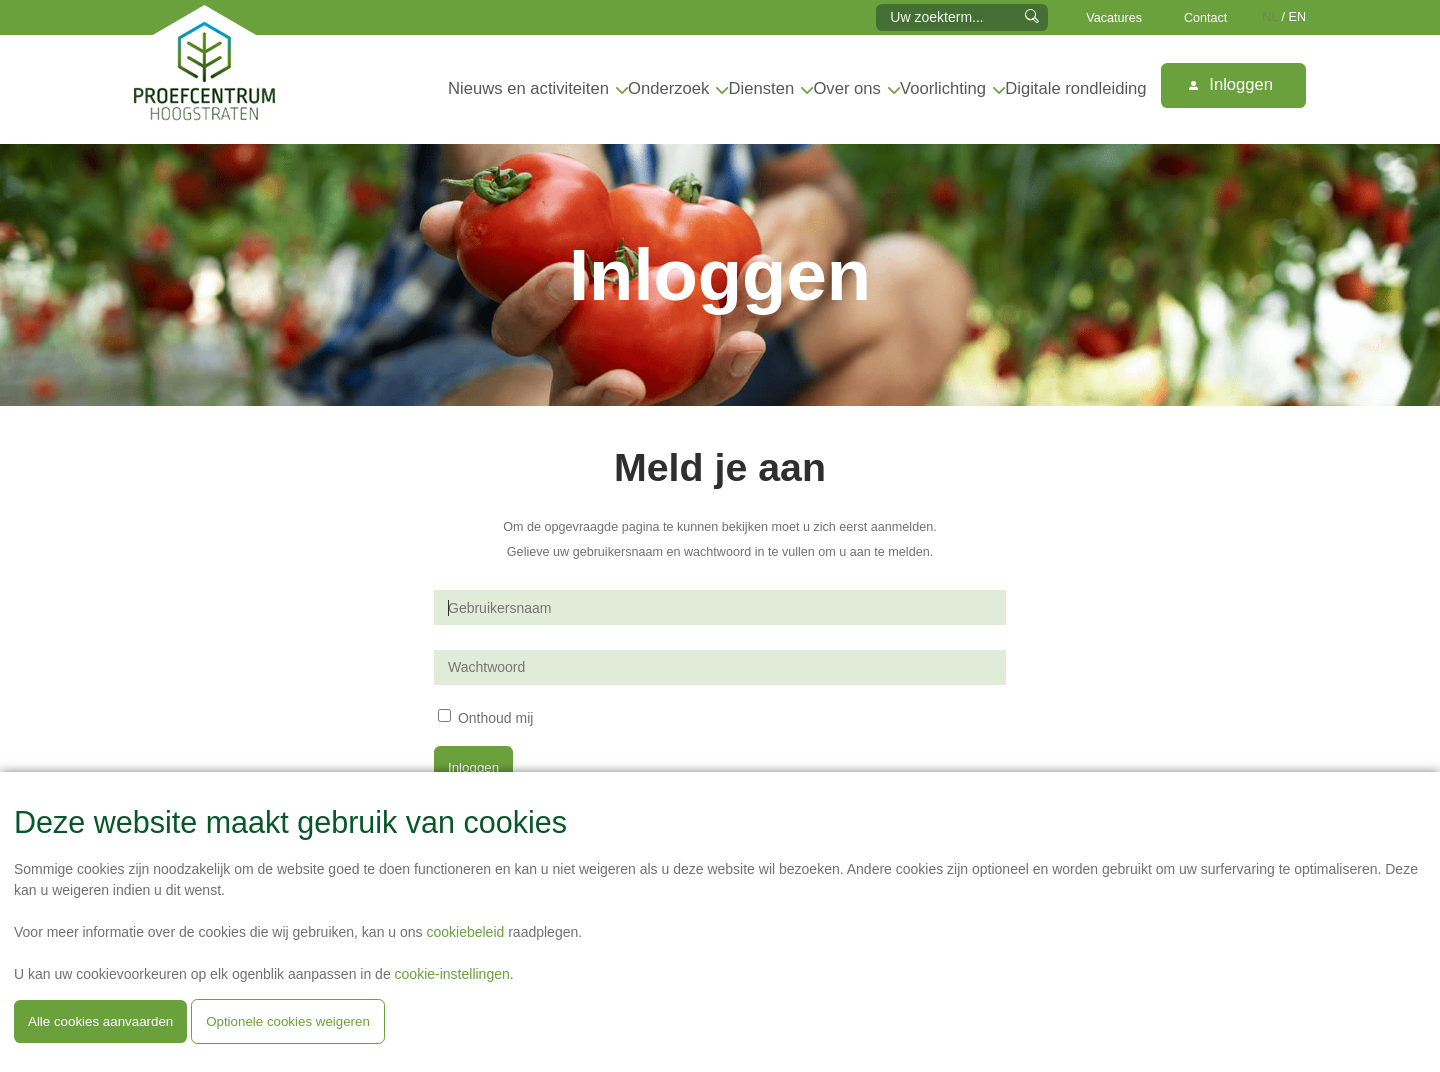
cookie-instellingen (452, 974)
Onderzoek (668, 88)
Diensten (762, 88)
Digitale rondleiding (1075, 88)
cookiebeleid (465, 932)
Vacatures (1114, 18)
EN (1298, 17)
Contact (1205, 18)
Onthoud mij (495, 717)
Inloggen (1231, 84)
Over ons (846, 88)
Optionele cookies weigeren (288, 1021)
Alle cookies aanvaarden (100, 1021)
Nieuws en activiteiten (528, 88)
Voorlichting (943, 88)
